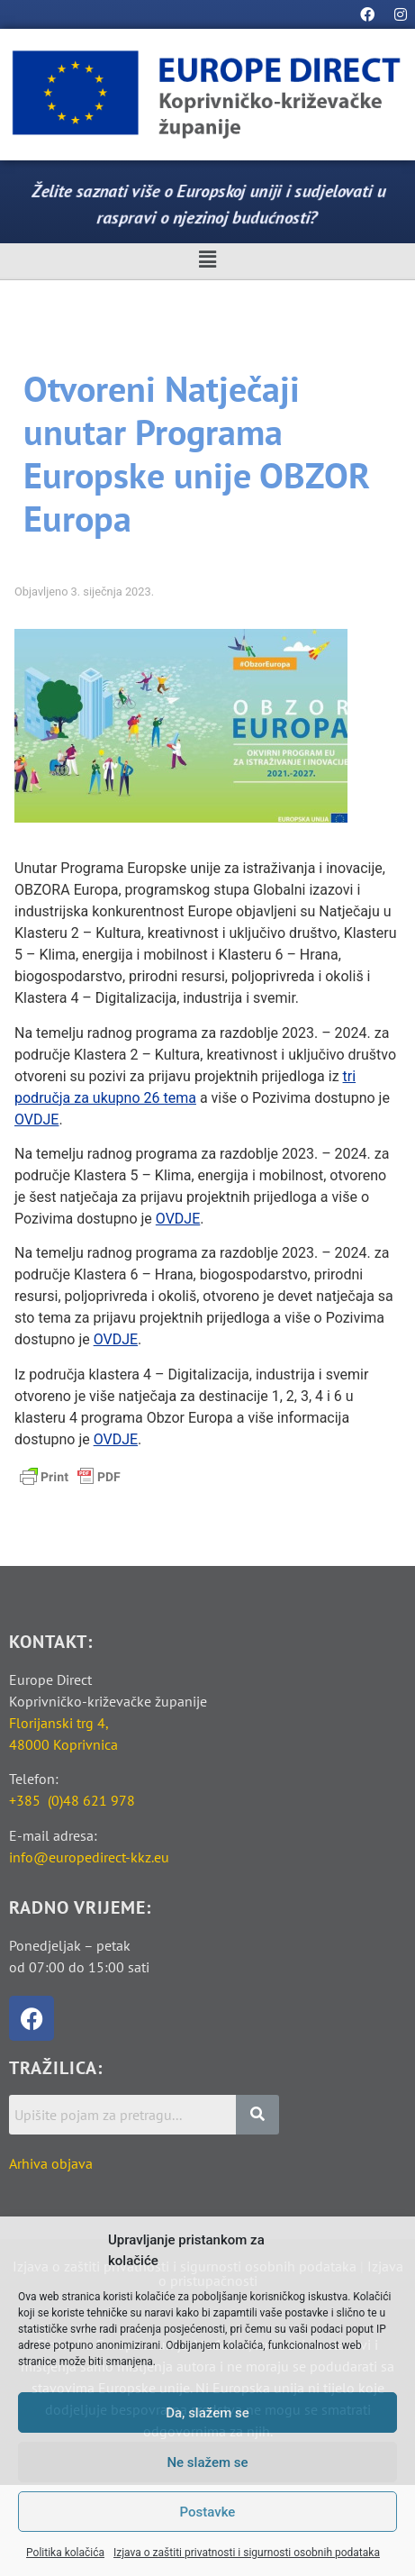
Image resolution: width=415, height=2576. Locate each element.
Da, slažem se (207, 2413)
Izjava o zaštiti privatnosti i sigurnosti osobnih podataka (246, 2552)
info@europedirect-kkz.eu (89, 1857)
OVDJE (36, 1119)
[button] (207, 260)
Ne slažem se (207, 2462)
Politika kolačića (65, 2552)
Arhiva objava (51, 2163)
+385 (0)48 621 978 (72, 1800)
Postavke (208, 2512)
